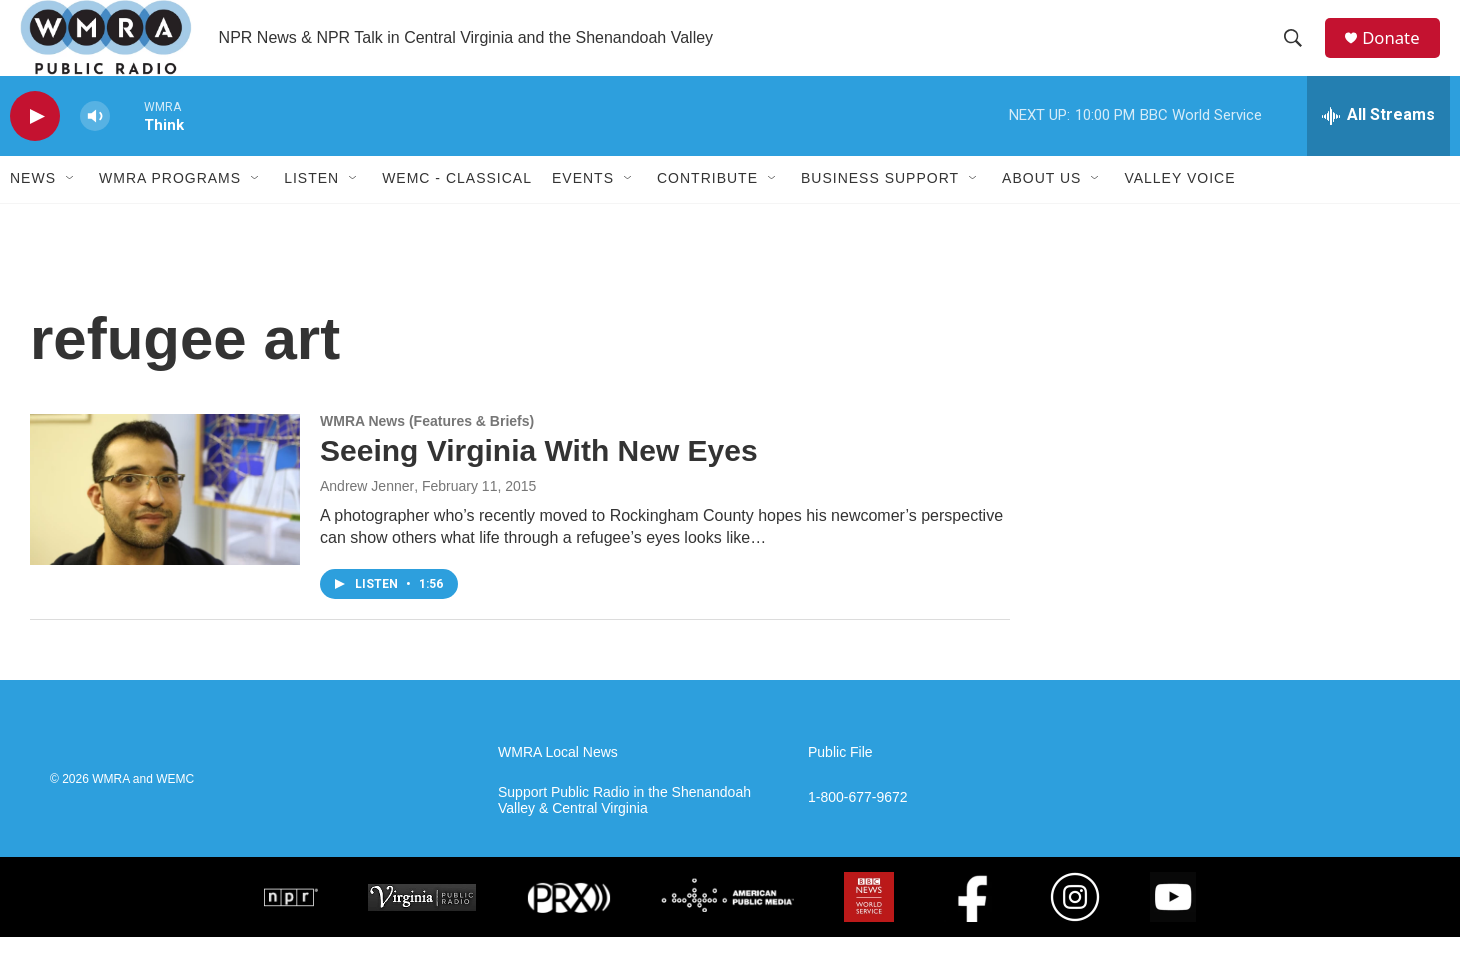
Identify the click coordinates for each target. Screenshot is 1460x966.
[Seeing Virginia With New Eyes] (165, 519)
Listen (311, 208)
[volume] (95, 145)
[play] (35, 145)
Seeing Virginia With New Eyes (539, 480)
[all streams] (1378, 145)
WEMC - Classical (457, 208)
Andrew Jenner (367, 516)
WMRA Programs (170, 208)
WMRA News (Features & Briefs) (427, 451)
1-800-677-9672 (858, 827)
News (33, 208)
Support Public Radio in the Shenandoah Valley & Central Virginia (624, 830)
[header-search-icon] (1299, 53)
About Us (1041, 208)
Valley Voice (1179, 208)
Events (583, 208)
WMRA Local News (558, 782)
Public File (840, 782)
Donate (1399, 52)
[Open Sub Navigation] (71, 208)
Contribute (707, 208)
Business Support (880, 208)
